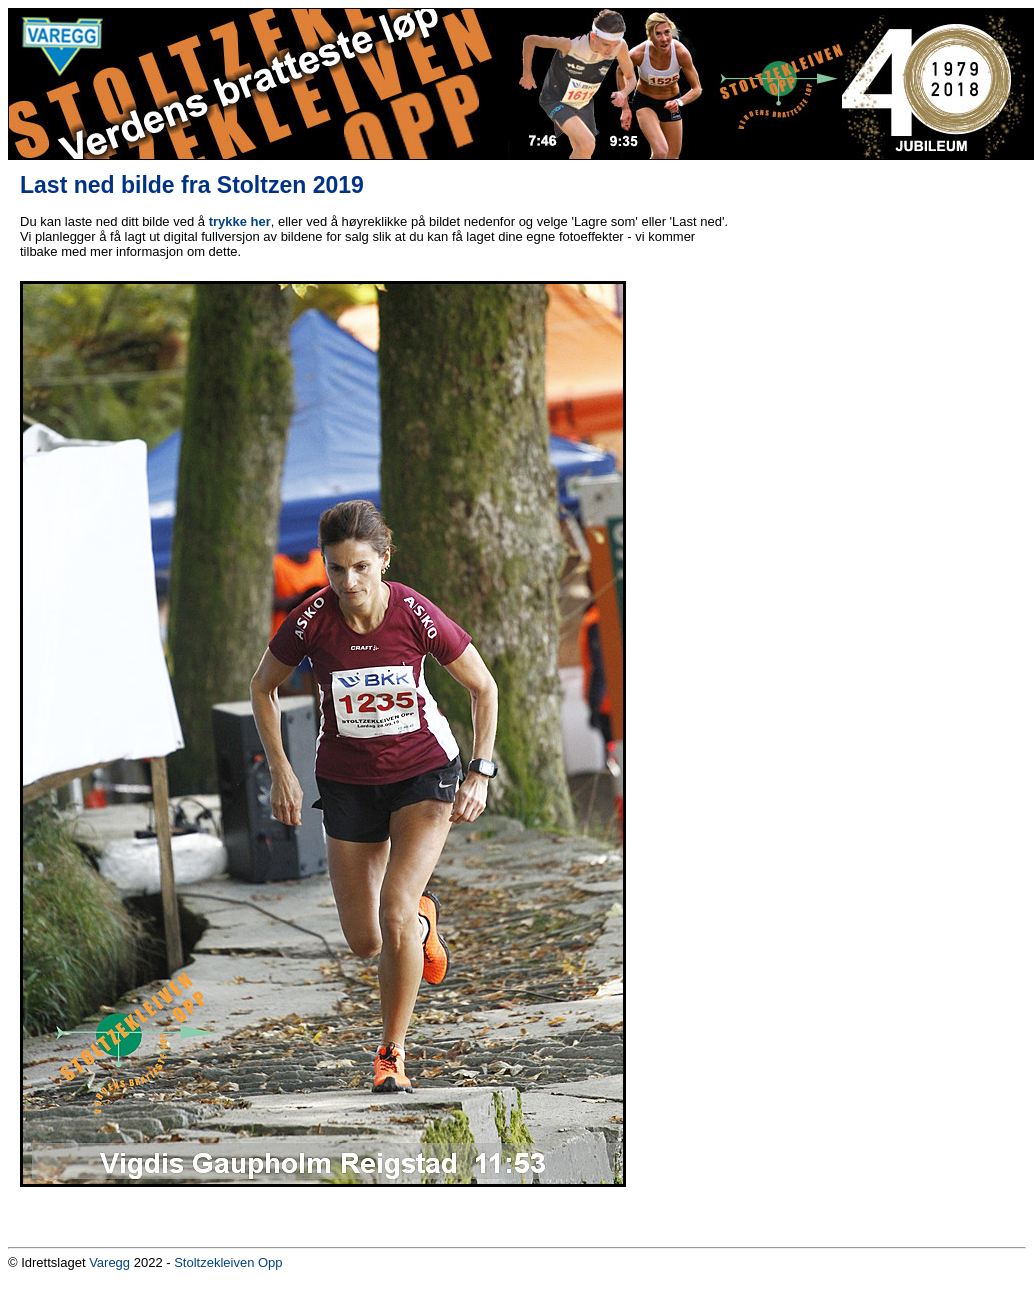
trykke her (240, 221)
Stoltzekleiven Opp (228, 1262)
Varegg (109, 1262)
